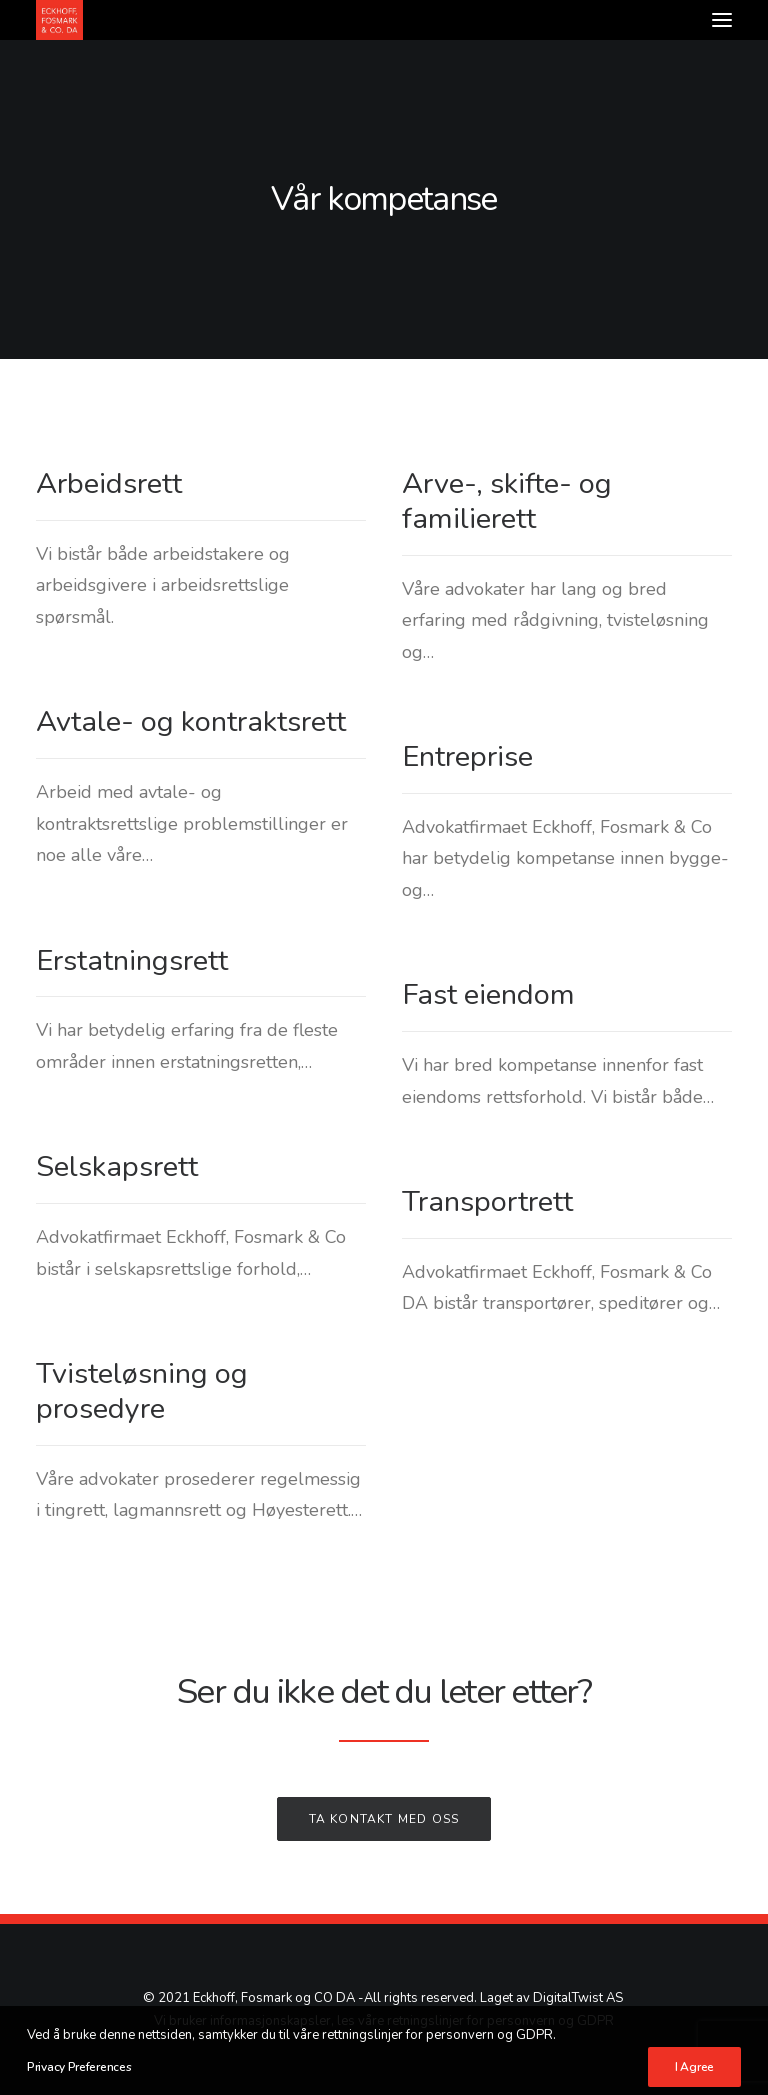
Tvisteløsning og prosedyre (142, 1391)
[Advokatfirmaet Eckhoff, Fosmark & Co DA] (59, 20)
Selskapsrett (117, 1166)
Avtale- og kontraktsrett (191, 721)
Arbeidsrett (109, 483)
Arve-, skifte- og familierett (507, 501)
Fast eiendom (488, 994)
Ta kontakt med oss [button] (384, 1819)
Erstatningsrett (132, 960)
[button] (722, 20)
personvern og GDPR (550, 2021)
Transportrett (487, 1201)
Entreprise (467, 756)
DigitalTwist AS (578, 1998)
